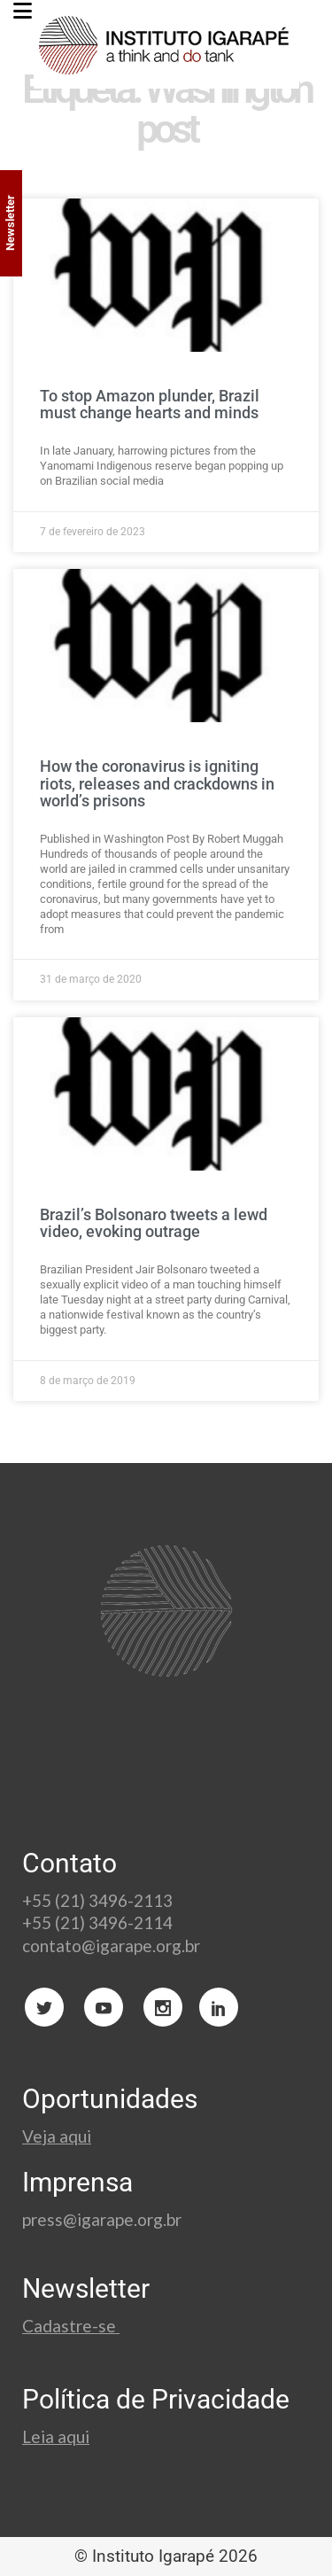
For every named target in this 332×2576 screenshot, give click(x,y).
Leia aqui (55, 2436)
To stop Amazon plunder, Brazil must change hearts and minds (149, 404)
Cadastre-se (71, 2325)
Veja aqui (56, 2136)
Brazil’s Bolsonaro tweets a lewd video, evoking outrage (153, 1223)
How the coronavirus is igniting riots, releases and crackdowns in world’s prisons (157, 784)
